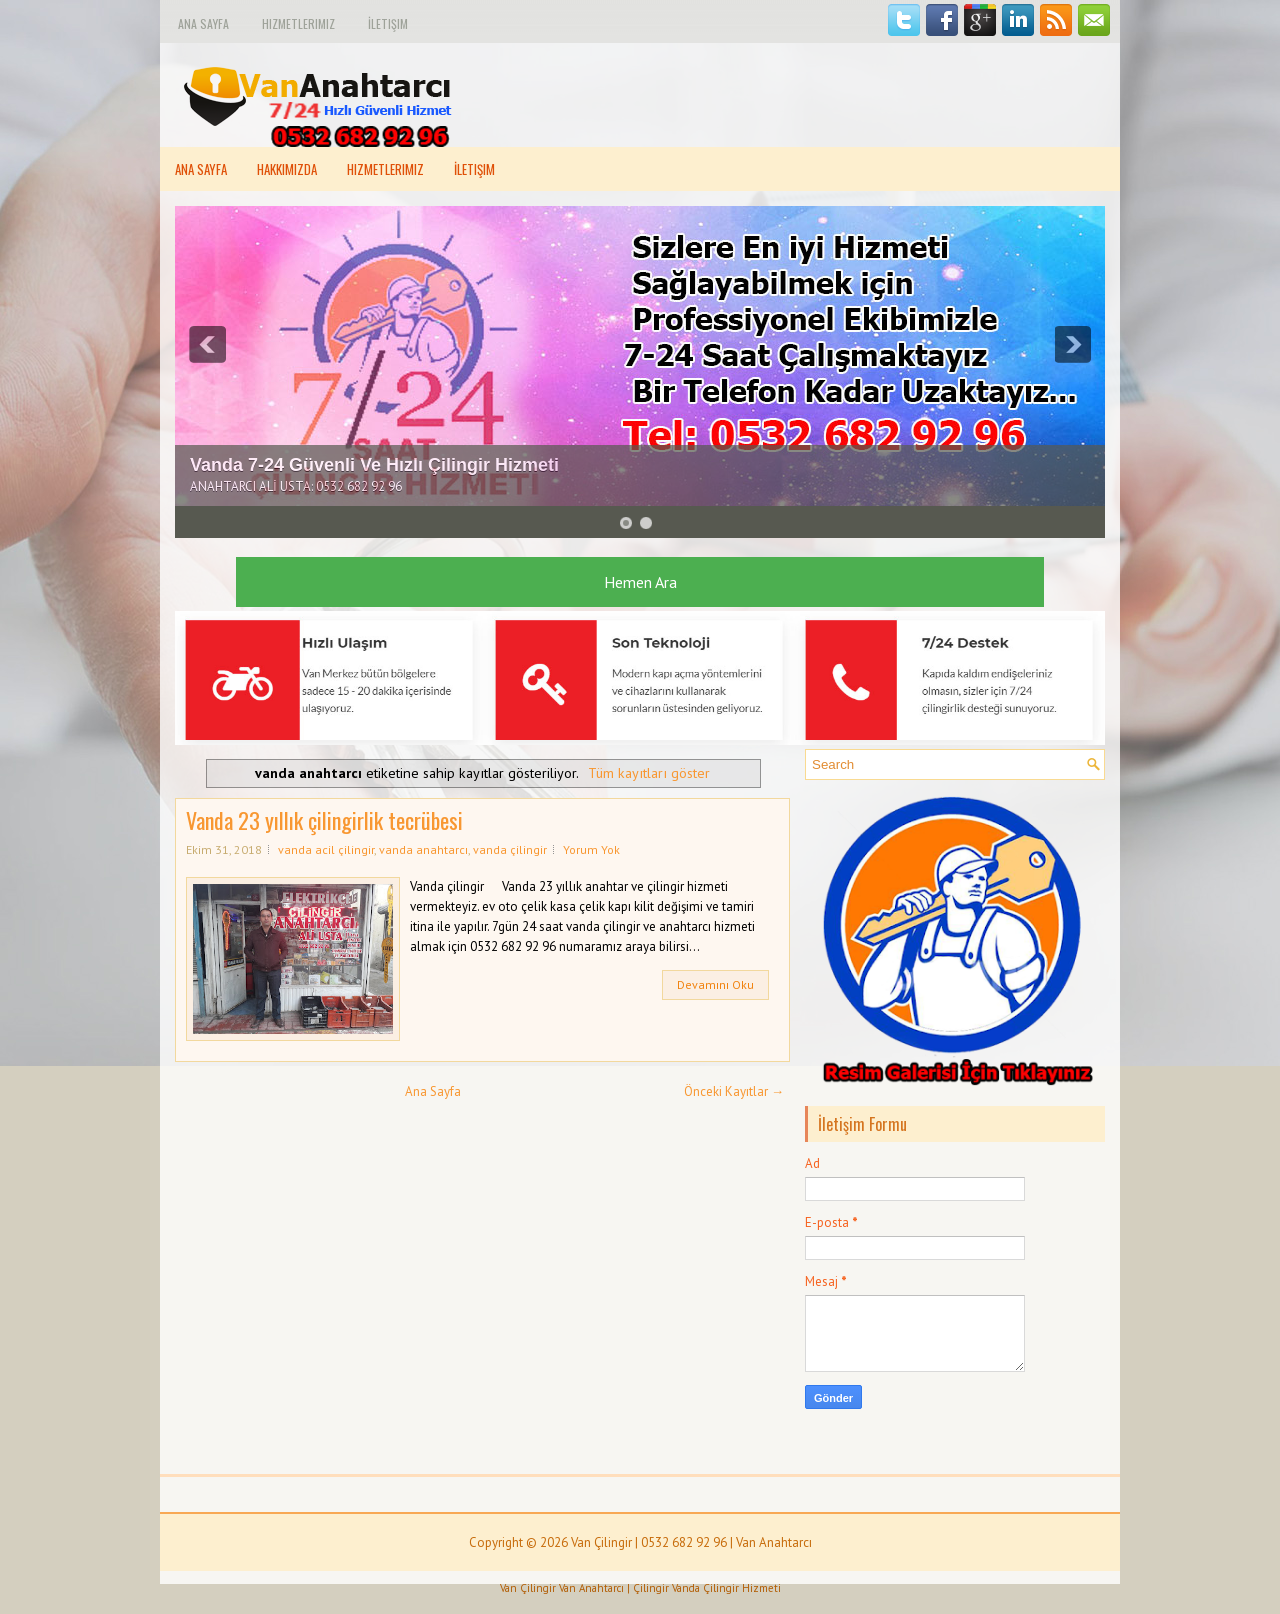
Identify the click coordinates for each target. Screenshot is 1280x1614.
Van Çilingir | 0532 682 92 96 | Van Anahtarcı (691, 1542)
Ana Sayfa (203, 23)
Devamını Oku (715, 984)
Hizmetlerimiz (298, 23)
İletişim (388, 23)
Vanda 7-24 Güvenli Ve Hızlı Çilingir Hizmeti (374, 465)
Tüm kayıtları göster (649, 772)
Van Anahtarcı (591, 1588)
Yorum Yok (591, 849)
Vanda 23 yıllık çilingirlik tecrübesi (324, 820)
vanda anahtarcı (423, 849)
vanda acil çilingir (326, 849)
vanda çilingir (510, 849)
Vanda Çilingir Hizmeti (726, 1588)
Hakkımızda (287, 169)
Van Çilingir (528, 1588)
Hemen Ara (640, 582)
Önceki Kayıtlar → (734, 1091)
